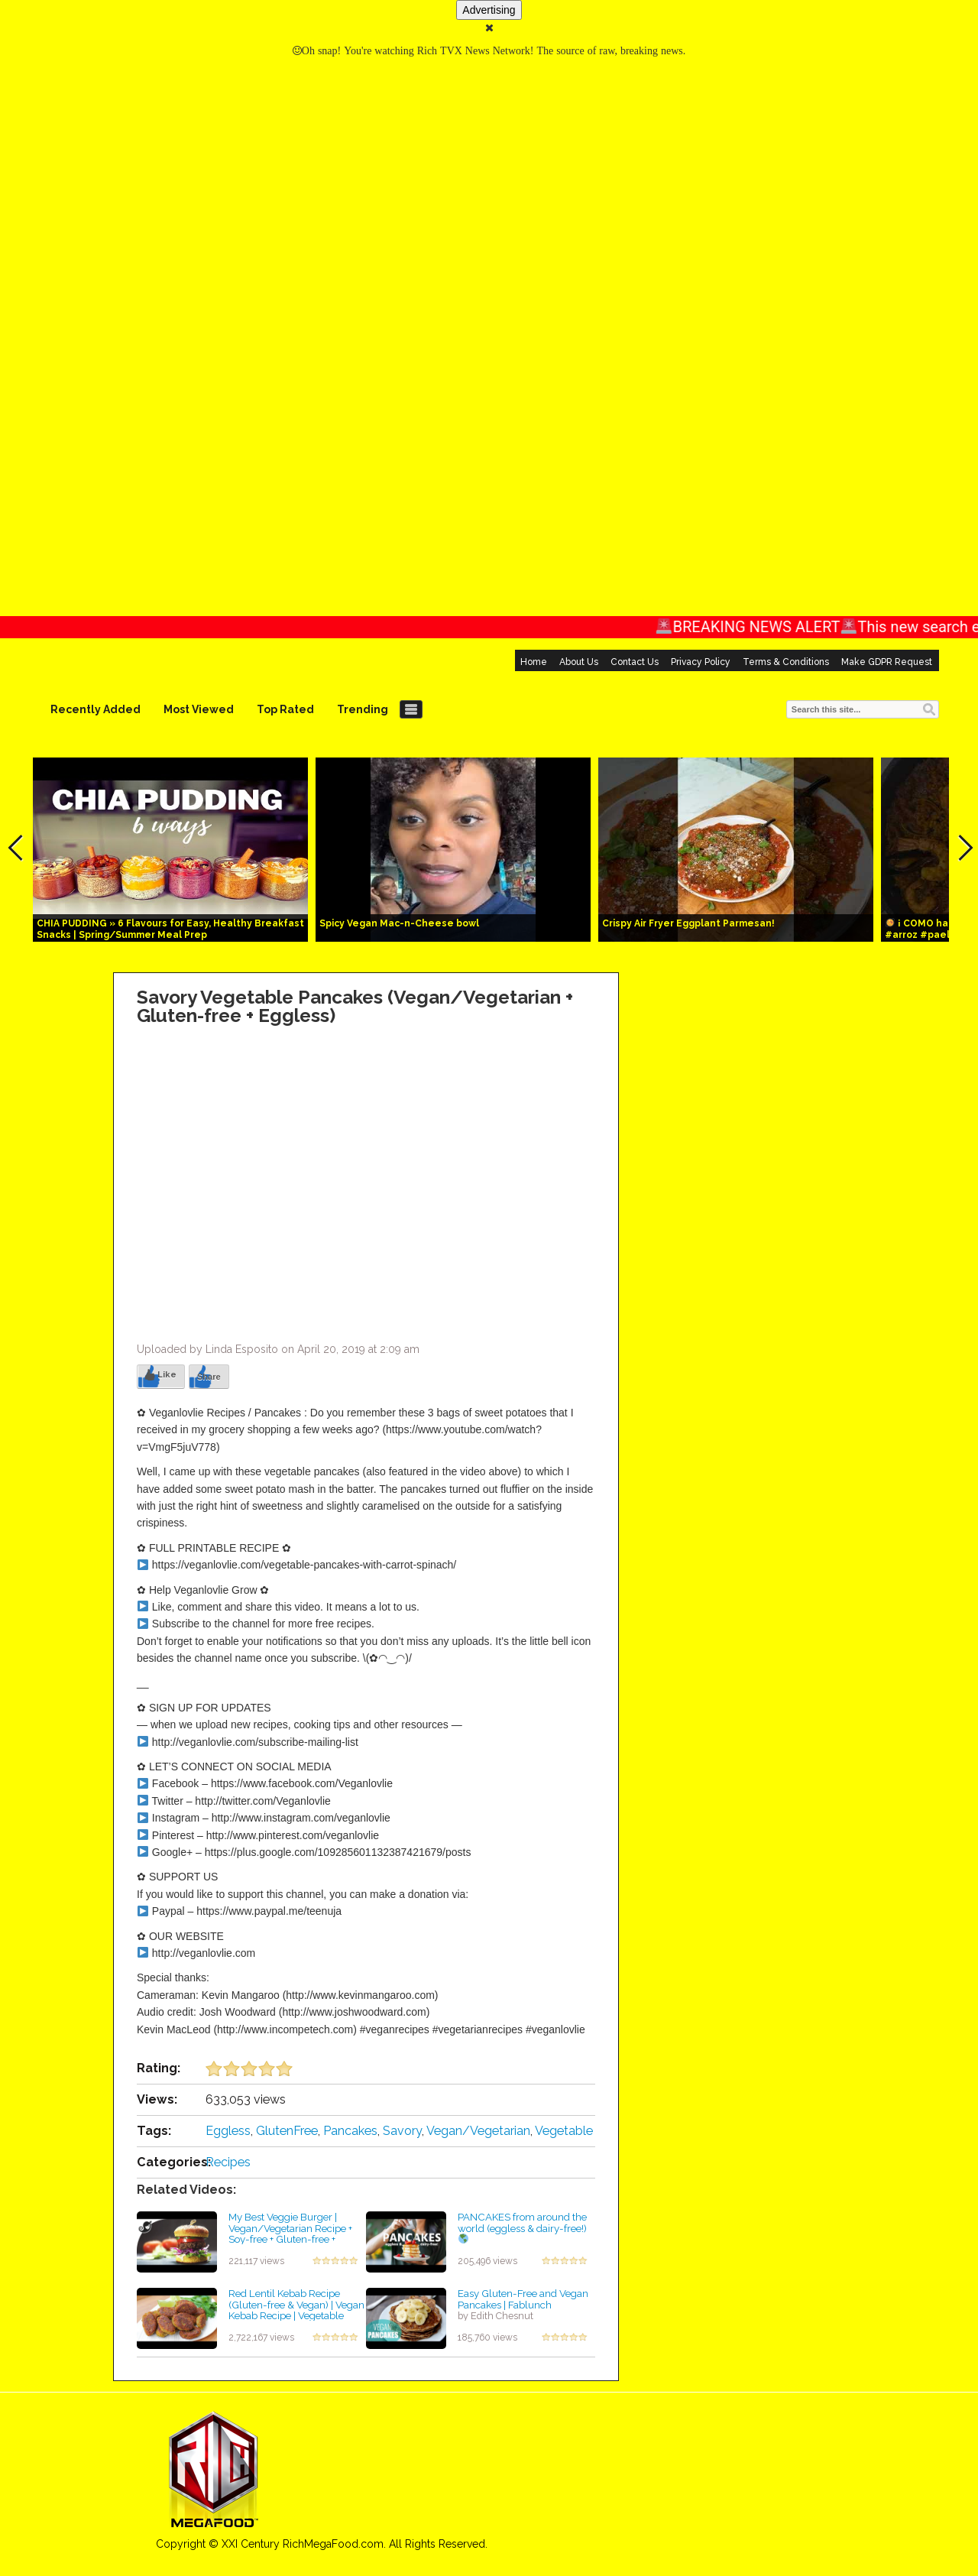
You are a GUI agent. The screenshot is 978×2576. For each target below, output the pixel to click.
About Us (578, 662)
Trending (362, 709)
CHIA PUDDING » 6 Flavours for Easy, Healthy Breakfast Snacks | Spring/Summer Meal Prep (170, 929)
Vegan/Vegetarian (478, 2130)
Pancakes (350, 2130)
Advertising (488, 10)
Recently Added (95, 709)
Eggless (228, 2130)
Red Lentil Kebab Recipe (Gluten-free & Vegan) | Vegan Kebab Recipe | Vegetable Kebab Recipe (296, 2310)
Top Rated (285, 709)
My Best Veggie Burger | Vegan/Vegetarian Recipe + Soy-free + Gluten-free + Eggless (290, 2233)
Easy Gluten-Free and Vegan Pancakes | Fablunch (523, 2299)
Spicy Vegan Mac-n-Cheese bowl (399, 923)
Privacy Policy (700, 662)
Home (533, 662)
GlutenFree (287, 2130)
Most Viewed (199, 709)
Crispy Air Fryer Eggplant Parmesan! (688, 923)
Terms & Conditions (786, 662)
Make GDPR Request (886, 662)
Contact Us (634, 662)
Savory (402, 2130)
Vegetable (564, 2130)
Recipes (228, 2162)
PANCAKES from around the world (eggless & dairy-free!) (522, 2227)
